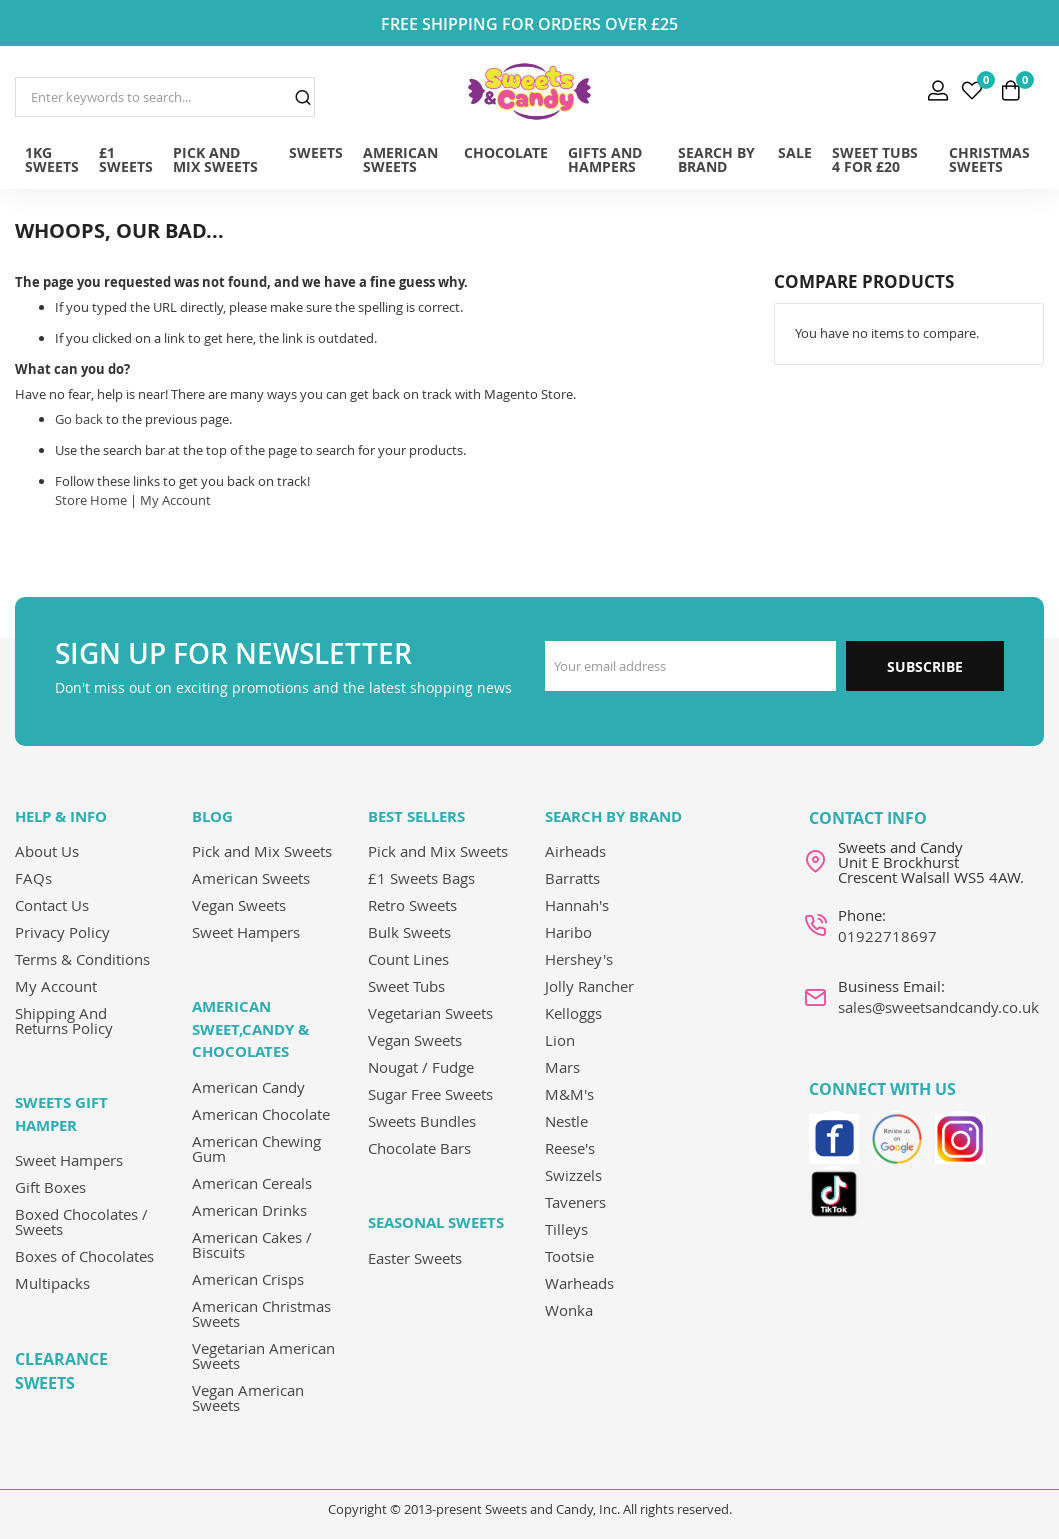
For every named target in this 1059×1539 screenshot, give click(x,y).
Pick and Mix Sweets (262, 851)
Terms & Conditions (82, 959)
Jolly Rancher (589, 986)
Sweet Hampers (69, 1160)
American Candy (248, 1087)
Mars (562, 1067)
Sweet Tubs (406, 986)
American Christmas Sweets (261, 1313)
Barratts (572, 878)
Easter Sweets (415, 1258)
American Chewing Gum (256, 1148)
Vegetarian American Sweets (263, 1355)
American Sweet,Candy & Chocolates (250, 1029)
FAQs (33, 878)
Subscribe (925, 666)
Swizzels (573, 1175)
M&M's (569, 1094)
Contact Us (52, 905)
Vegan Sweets (239, 905)
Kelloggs (573, 1013)
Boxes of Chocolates (84, 1256)
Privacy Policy (62, 932)
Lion (560, 1040)
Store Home (91, 500)
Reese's (570, 1148)
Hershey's (579, 959)
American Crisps (248, 1279)
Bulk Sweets (409, 932)
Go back (79, 419)
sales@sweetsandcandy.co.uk (938, 1007)
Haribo (568, 932)
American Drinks (249, 1210)
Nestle (566, 1121)
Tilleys (566, 1229)
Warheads (579, 1283)
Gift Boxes (50, 1187)
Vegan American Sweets (248, 1397)
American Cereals (252, 1183)
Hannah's (577, 905)
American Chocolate (261, 1114)
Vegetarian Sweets (430, 1013)
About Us (47, 851)
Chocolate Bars (419, 1148)
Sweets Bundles (422, 1121)
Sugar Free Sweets (430, 1094)
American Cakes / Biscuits (252, 1244)
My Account (175, 500)
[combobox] (165, 97)
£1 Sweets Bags (421, 878)
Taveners (575, 1202)
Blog (212, 816)
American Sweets (251, 878)
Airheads (575, 851)
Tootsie (569, 1256)
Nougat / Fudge (421, 1067)
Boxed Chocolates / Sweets (81, 1221)
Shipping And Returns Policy (64, 1020)
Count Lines (408, 959)
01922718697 (887, 936)
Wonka (569, 1310)
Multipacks (52, 1283)
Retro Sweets (412, 905)
